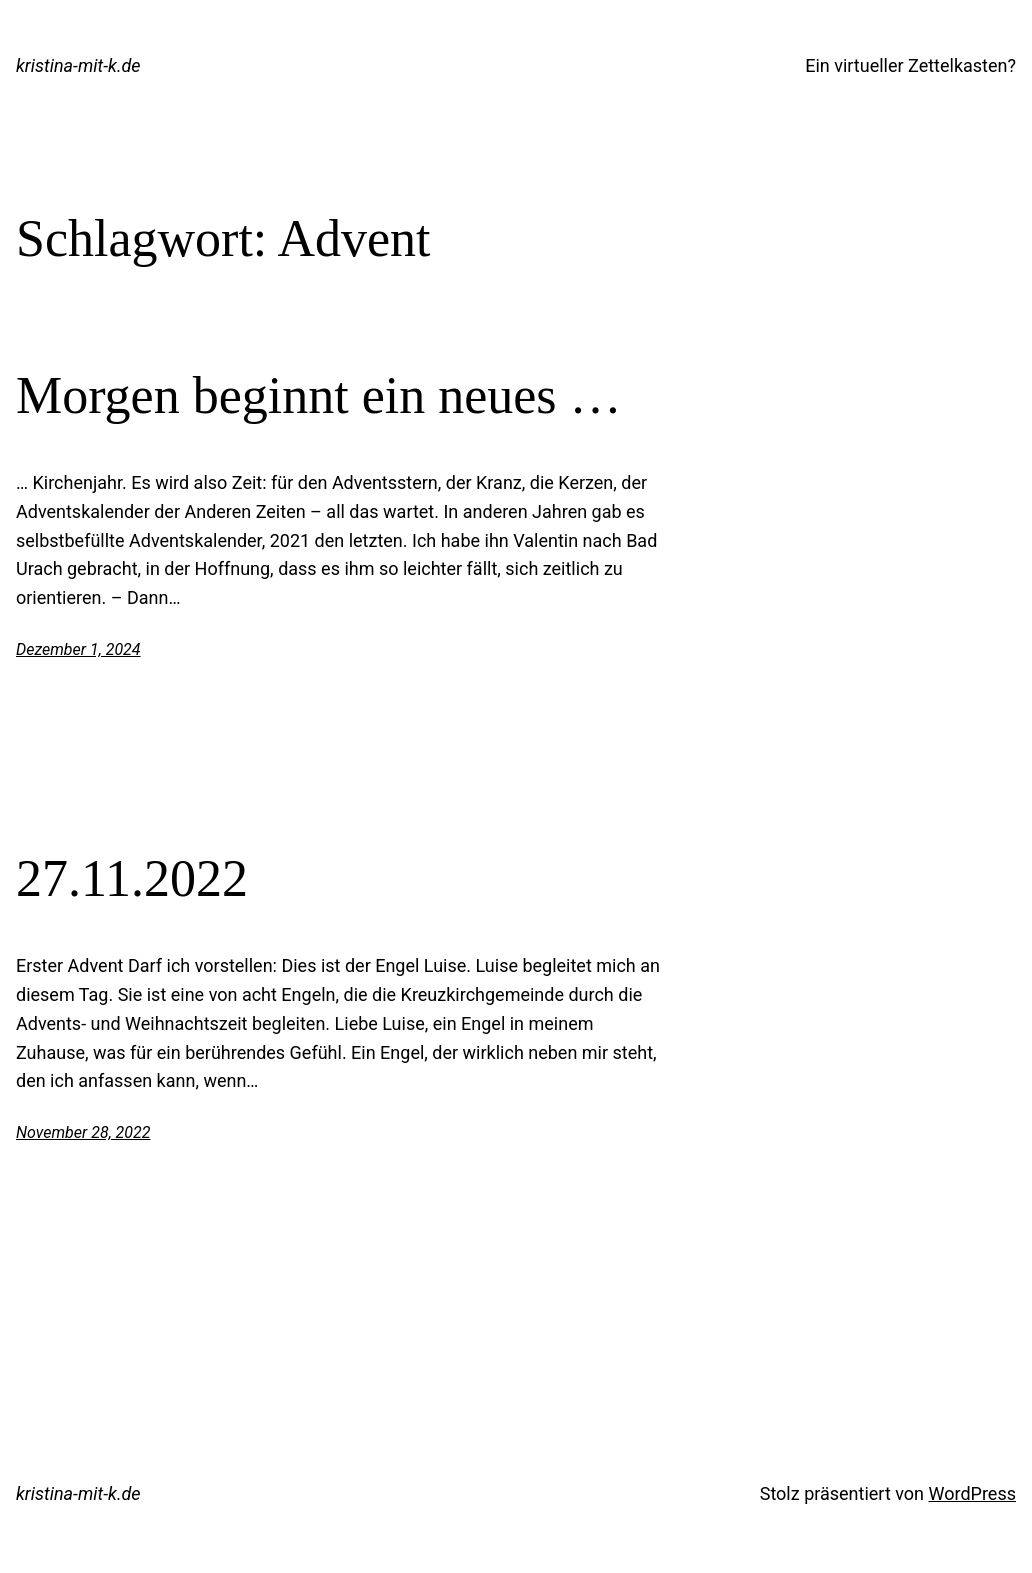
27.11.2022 (132, 878)
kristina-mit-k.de (78, 65)
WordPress (972, 1493)
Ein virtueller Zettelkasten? (910, 65)
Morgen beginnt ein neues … (319, 395)
